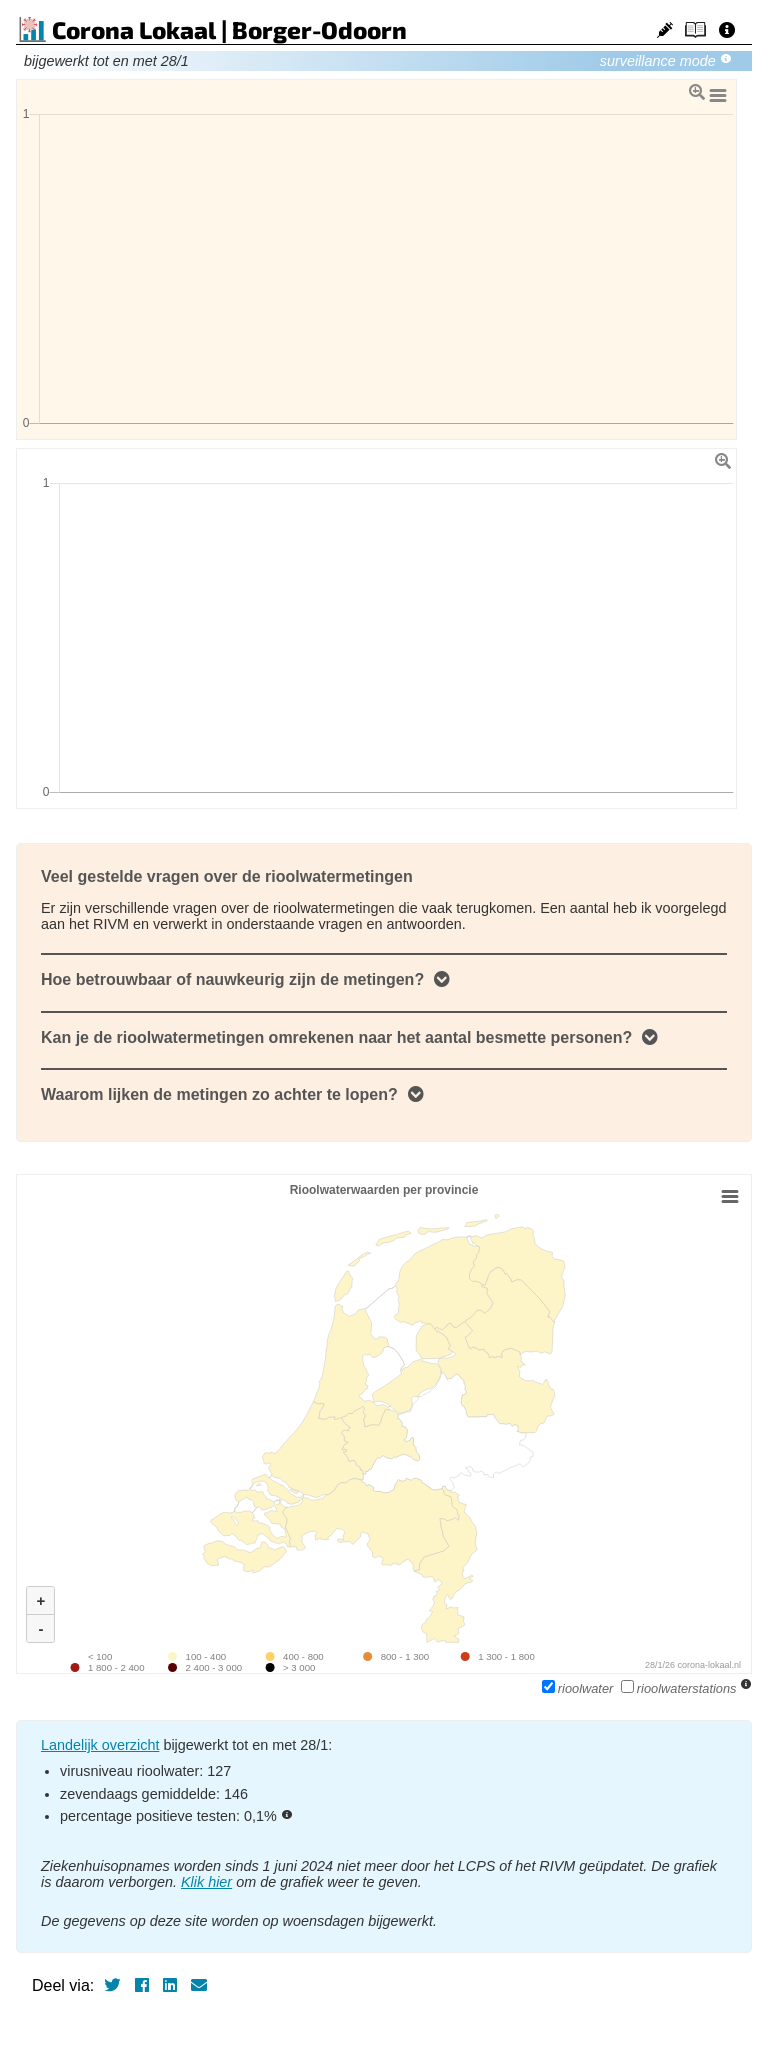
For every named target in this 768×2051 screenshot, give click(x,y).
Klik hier (206, 1882)
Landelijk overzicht (100, 1745)
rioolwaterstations (680, 1688)
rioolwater (579, 1688)
